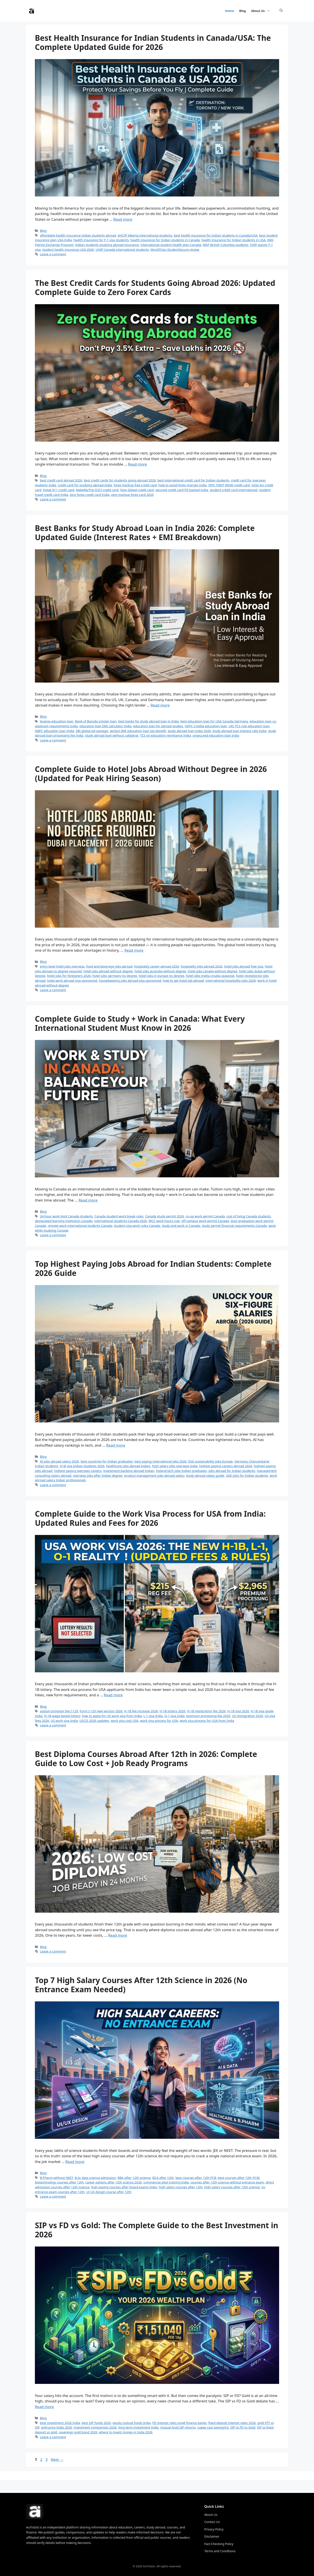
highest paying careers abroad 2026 (225, 1466)
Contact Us (212, 2522)
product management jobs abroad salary (154, 1475)
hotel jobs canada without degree (212, 971)
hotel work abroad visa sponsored (72, 980)
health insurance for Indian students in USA (233, 240)
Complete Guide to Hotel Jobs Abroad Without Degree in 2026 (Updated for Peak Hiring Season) (151, 773)
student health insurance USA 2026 (68, 250)
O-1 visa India (174, 1716)
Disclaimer (211, 2536)
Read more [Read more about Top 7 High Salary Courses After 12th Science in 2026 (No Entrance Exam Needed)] (74, 2161)
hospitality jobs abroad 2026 (201, 966)
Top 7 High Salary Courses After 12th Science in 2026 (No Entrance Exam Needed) (141, 1984)
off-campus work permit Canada (205, 1221)
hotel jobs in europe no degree (161, 976)
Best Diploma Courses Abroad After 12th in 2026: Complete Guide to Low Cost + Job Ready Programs (146, 1758)
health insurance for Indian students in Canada (165, 240)
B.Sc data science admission (95, 2178)
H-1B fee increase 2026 (141, 1711)
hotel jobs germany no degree (114, 976)
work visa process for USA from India (207, 1721)
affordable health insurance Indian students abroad (78, 235)
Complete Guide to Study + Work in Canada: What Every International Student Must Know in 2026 (140, 1023)
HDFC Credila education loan (206, 726)
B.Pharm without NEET (56, 2178)
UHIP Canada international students (122, 250)
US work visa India (64, 1721)
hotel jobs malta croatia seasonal (210, 976)
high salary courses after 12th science (232, 2187)
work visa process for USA (159, 1721)
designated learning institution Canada (63, 1221)
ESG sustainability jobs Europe (210, 1461)
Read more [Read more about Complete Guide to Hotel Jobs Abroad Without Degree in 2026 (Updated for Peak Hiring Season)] (134, 950)
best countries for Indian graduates (107, 1461)
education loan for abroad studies (158, 726)
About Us (262, 10)
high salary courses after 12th (181, 2187)
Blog (242, 11)
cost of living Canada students (249, 1216)
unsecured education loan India (216, 735)
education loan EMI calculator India (105, 726)
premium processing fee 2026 (208, 1716)
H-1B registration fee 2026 (206, 1711)
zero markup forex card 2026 (132, 495)
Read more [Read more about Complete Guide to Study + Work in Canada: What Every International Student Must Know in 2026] (87, 1200)
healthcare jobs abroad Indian (128, 1466)
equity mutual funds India (132, 2423)
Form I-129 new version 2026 (101, 1711)
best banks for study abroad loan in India (148, 721)
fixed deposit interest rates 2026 (232, 2423)
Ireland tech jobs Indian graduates (181, 1471)
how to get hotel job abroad (183, 980)
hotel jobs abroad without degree (108, 971)
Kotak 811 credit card (58, 490)
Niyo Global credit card (137, 490)
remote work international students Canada (80, 1226)
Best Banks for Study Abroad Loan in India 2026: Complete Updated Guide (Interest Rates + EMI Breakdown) (145, 532)
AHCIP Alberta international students (145, 235)
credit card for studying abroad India (85, 485)
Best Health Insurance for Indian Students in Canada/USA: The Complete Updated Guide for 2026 (153, 42)
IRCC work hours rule (164, 1221)
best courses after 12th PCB (196, 2178)
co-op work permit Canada (205, 1216)
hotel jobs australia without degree (160, 971)
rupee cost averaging (213, 2427)
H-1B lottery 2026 (172, 1711)
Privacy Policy (214, 2529)
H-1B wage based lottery (62, 1716)
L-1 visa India (153, 1716)
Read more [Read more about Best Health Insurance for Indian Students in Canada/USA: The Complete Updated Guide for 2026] (122, 219)
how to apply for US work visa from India (112, 1716)
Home (229, 11)
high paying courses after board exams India (124, 2187)
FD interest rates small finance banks (179, 2423)
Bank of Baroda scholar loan (95, 721)
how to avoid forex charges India (183, 485)
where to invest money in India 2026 (126, 2432)
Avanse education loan (56, 721)
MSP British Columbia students (225, 245)
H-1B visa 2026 (238, 1711)
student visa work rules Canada (137, 1226)
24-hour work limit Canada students (66, 1216)
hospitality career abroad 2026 (156, 966)
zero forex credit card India (89, 495)
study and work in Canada (181, 1226)
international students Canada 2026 (120, 1221)
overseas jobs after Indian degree (98, 1475)
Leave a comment (53, 254)
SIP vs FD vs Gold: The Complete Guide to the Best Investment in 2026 (156, 2230)
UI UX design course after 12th (108, 2192)
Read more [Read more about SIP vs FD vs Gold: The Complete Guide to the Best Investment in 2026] (44, 2406)
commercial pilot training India (166, 2182)
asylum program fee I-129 (59, 1711)
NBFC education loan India (54, 731)
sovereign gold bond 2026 (78, 2432)
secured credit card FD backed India (181, 490)
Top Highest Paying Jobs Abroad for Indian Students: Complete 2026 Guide (153, 1268)
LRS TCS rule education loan (249, 726)
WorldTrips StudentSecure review (174, 250)
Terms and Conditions (220, 2551)
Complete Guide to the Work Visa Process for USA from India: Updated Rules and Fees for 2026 (150, 1518)
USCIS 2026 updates (94, 1721)
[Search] (281, 10)
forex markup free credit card (135, 485)
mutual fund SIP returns (178, 2427)
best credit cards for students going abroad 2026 (120, 480)
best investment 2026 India (60, 2423)
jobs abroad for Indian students (231, 1471)
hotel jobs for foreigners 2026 (69, 976)
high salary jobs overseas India (174, 1466)
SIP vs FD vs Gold (242, 2427)
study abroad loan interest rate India (239, 731)
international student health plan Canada (170, 245)
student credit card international (234, 490)
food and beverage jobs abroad (109, 966)
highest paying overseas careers (78, 1471)
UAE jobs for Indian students (247, 1475)
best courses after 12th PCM (238, 2178)
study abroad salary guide (205, 1475)
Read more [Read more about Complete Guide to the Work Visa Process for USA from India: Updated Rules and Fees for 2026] (113, 1694)
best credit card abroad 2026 (61, 480)
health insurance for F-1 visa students (101, 240)
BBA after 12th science (134, 2178)
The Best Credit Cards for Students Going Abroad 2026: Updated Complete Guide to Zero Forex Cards (155, 287)
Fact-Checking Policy (219, 2544)
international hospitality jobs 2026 (230, 980)
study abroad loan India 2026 (189, 731)
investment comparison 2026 (95, 2427)
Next (57, 2459)
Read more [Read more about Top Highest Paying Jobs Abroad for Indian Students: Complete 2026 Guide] (115, 1445)
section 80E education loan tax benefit (138, 731)
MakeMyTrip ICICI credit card (97, 490)
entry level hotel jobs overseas (62, 966)
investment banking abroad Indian (128, 1471)
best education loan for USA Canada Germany (214, 721)
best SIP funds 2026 (96, 2423)
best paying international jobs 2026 (161, 1461)
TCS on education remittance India (165, 735)
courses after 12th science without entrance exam (227, 2182)
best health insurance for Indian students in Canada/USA (216, 235)
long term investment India (138, 2427)
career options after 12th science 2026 (113, 2182)
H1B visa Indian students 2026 (82, 1466)
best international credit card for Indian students (193, 480)
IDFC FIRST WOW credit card (229, 485)
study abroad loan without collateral (111, 735)
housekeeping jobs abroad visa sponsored (130, 980)
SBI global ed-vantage (92, 731)
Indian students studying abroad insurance (107, 245)
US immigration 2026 (247, 1716)
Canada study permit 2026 (164, 1216)
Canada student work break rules (118, 1216)
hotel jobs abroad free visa (243, 966)
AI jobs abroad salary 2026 (59, 1461)
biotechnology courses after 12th (59, 2182)
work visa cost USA (124, 1721)
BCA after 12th (163, 2178)
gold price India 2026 (56, 2427)
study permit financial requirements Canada (234, 1226)
